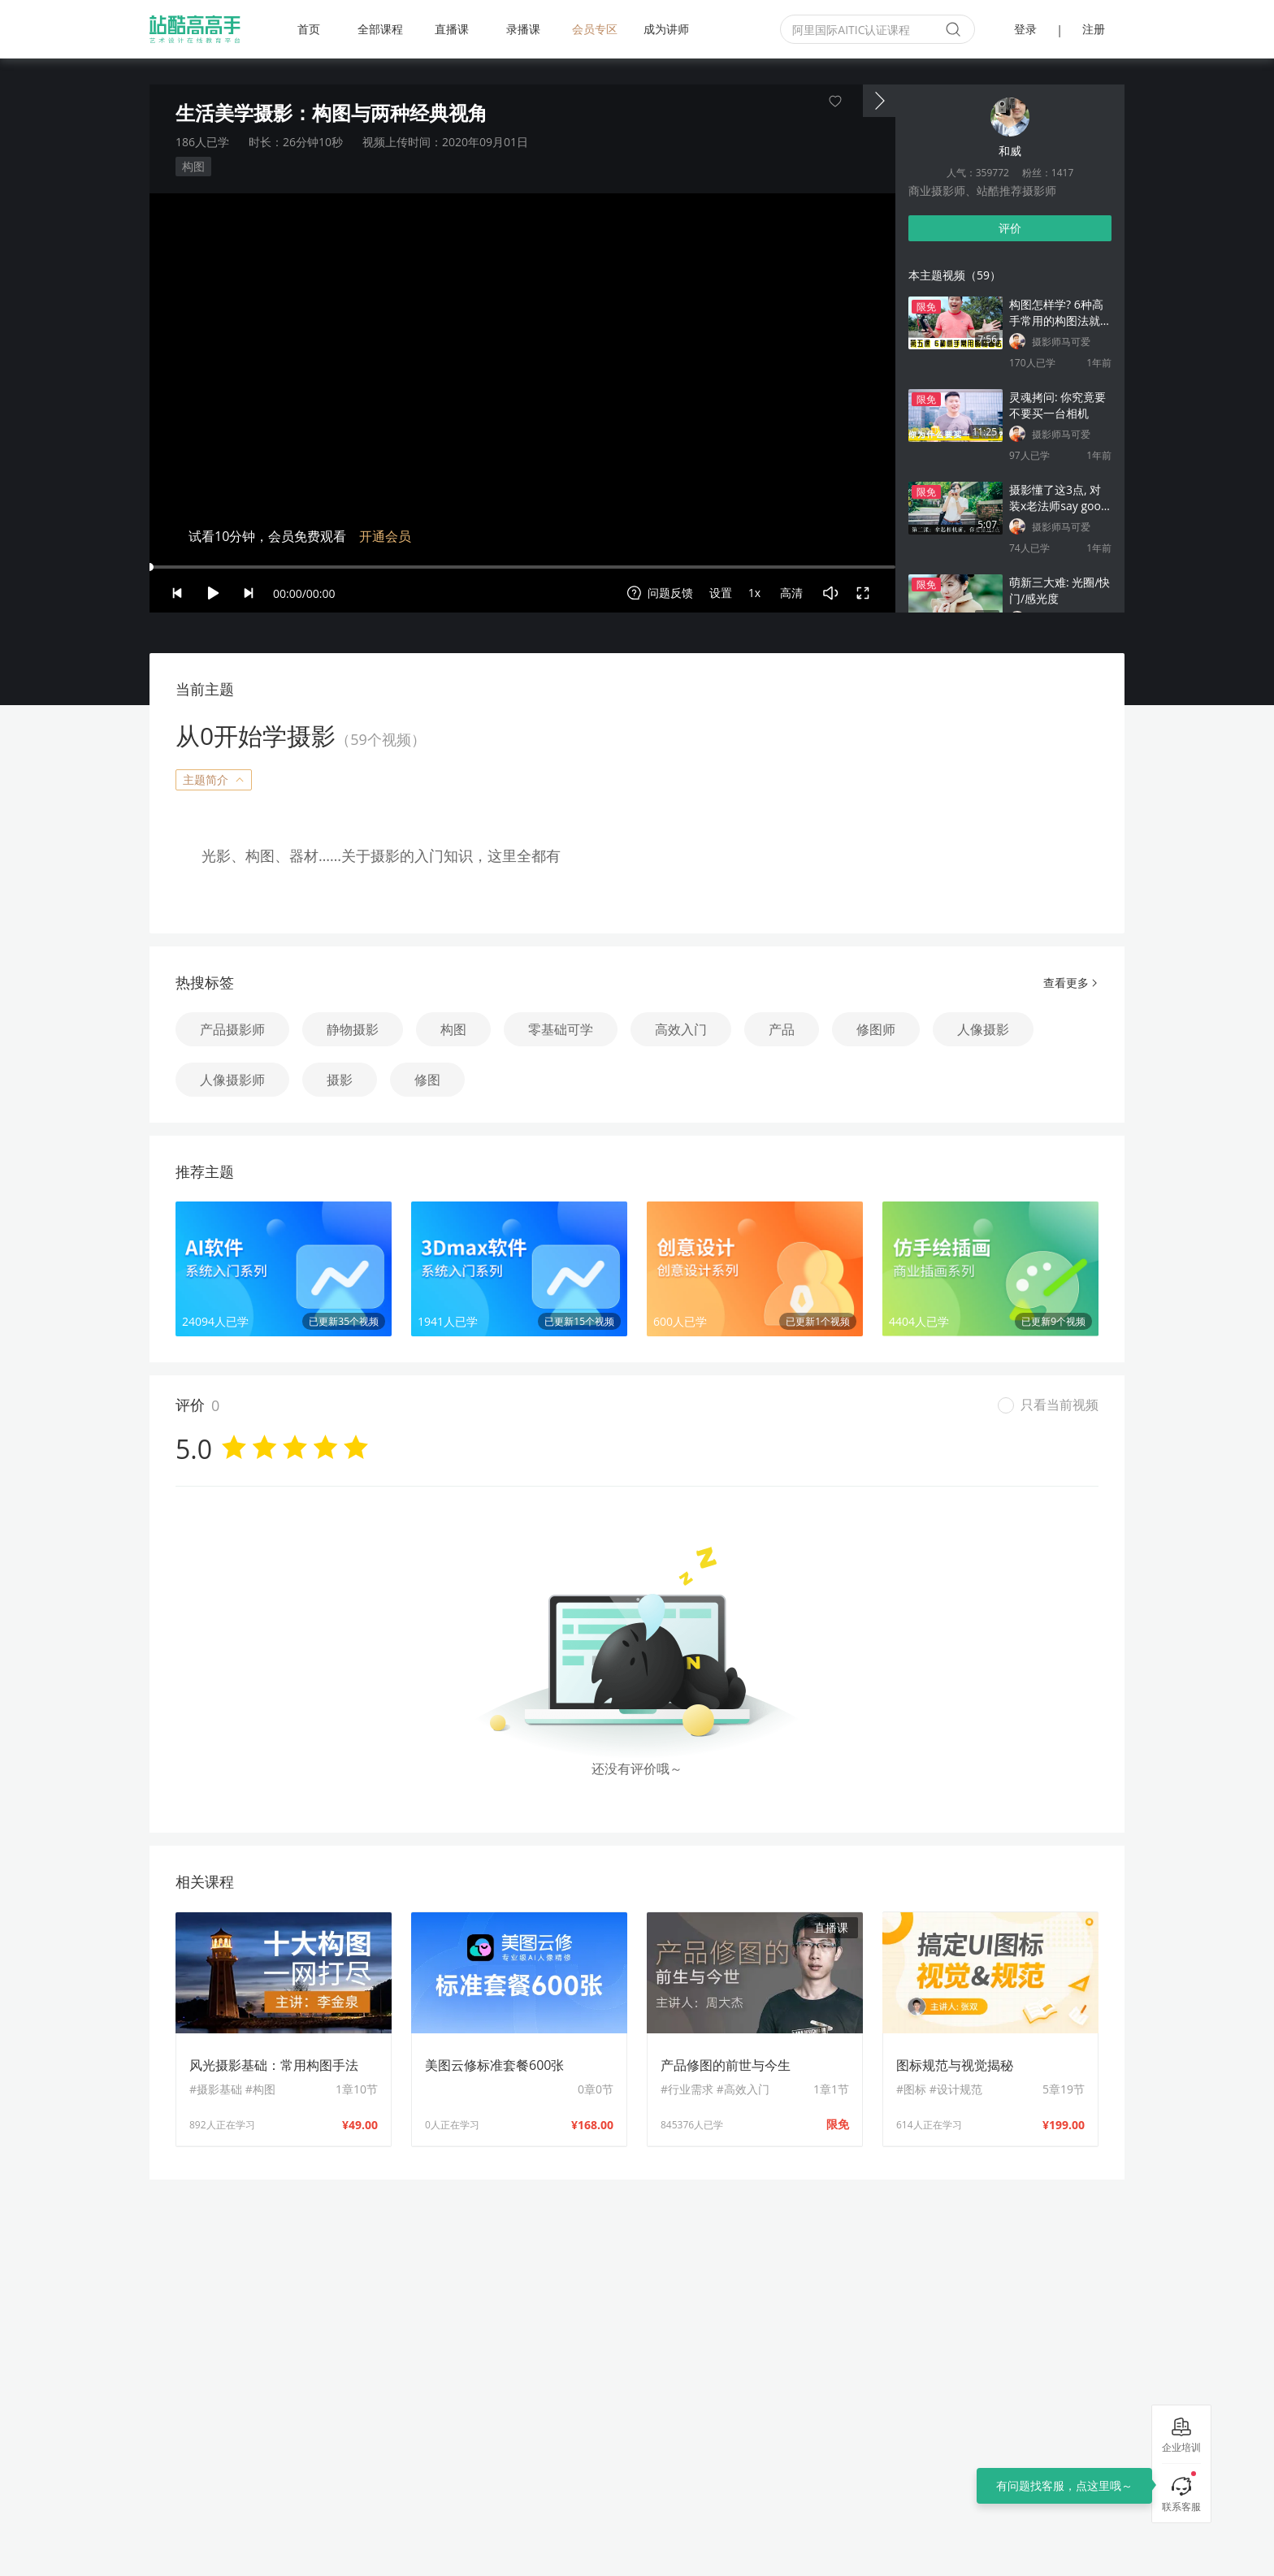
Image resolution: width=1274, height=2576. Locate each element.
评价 (1010, 228)
